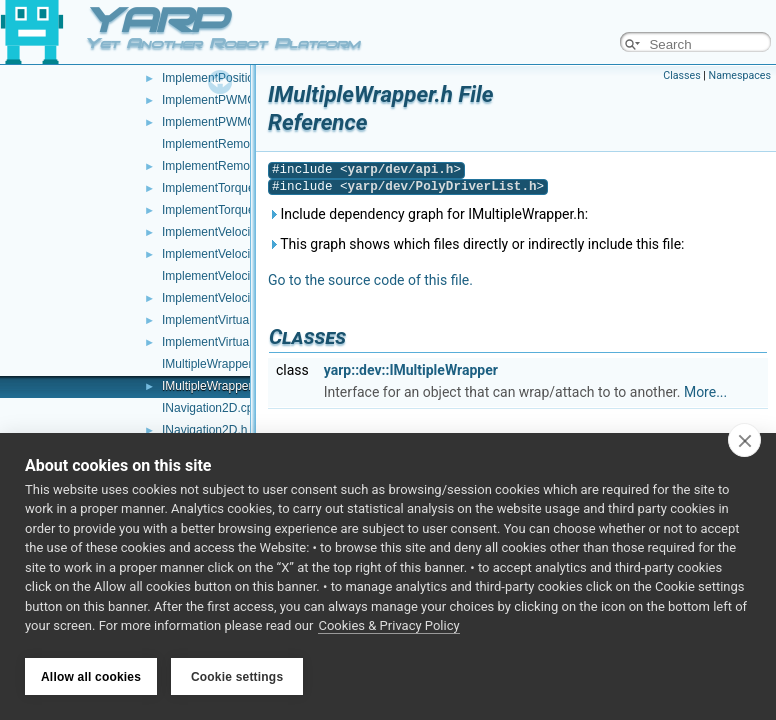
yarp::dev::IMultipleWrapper (411, 370)
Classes (681, 75)
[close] (744, 442)
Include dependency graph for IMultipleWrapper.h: (428, 214)
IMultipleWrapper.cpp (218, 364)
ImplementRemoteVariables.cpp (247, 144)
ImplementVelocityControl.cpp (241, 232)
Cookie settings (237, 677)
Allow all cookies (91, 677)
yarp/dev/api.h (401, 169)
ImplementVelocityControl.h (235, 254)
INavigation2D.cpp (211, 408)
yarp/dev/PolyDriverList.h (442, 186)
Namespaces (740, 75)
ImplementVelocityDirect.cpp (237, 276)
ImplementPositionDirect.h (232, 78)
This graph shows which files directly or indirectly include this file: (476, 244)
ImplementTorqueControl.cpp (239, 188)
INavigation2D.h (204, 430)
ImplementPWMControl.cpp (235, 100)
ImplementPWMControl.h (229, 122)
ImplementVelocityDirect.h (231, 298)
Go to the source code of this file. (370, 280)
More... (705, 392)
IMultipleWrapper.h (212, 386)
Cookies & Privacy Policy (388, 628)
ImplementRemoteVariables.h (240, 166)
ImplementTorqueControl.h (232, 210)
